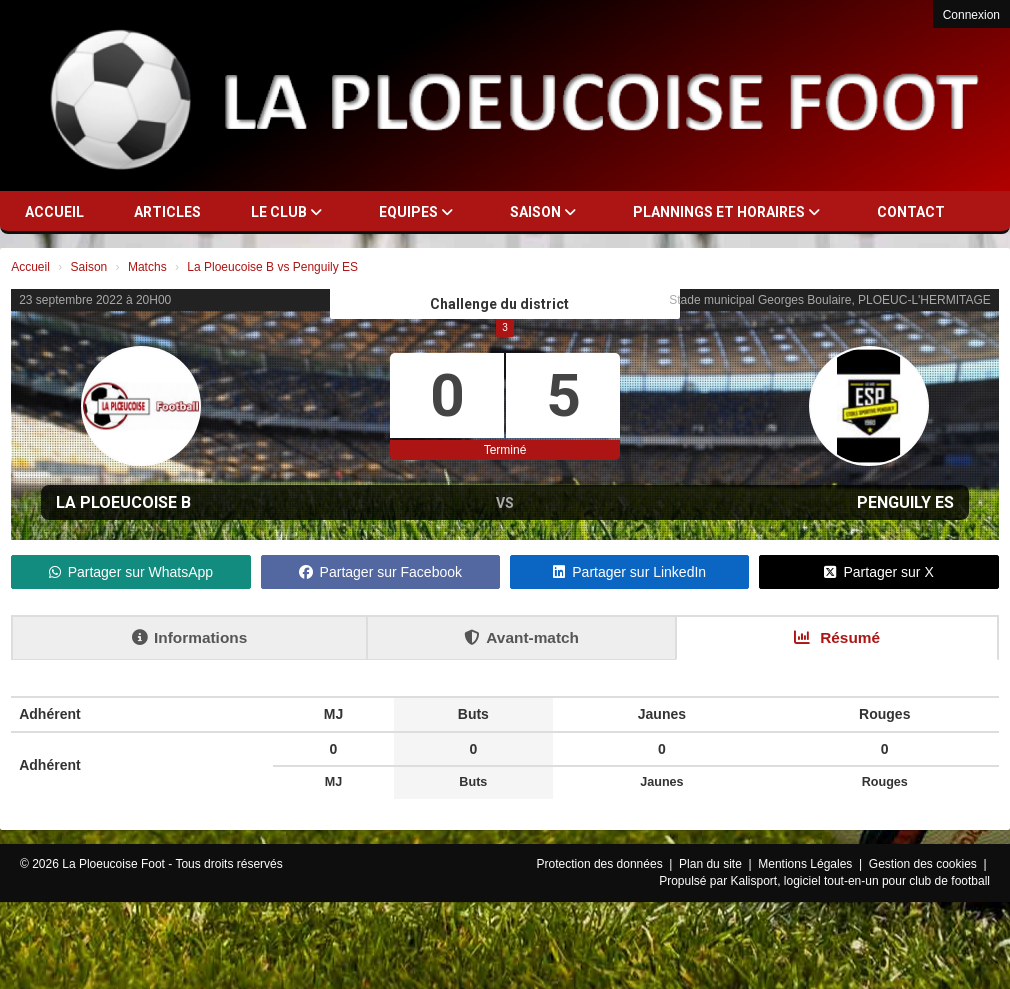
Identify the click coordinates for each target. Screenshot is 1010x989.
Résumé (837, 637)
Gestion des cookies (924, 864)
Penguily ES (905, 502)
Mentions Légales (806, 864)
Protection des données (601, 864)
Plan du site (712, 864)
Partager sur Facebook (380, 572)
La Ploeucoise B (123, 502)
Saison (543, 212)
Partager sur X (878, 572)
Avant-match (521, 637)
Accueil (54, 212)
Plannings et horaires (726, 212)
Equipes (416, 212)
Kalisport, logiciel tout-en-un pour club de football (861, 881)
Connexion (971, 15)
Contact (911, 212)
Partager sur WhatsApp (131, 572)
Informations (189, 637)
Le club (286, 212)
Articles (167, 212)
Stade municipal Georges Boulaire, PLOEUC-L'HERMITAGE (830, 300)
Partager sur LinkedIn (629, 572)
